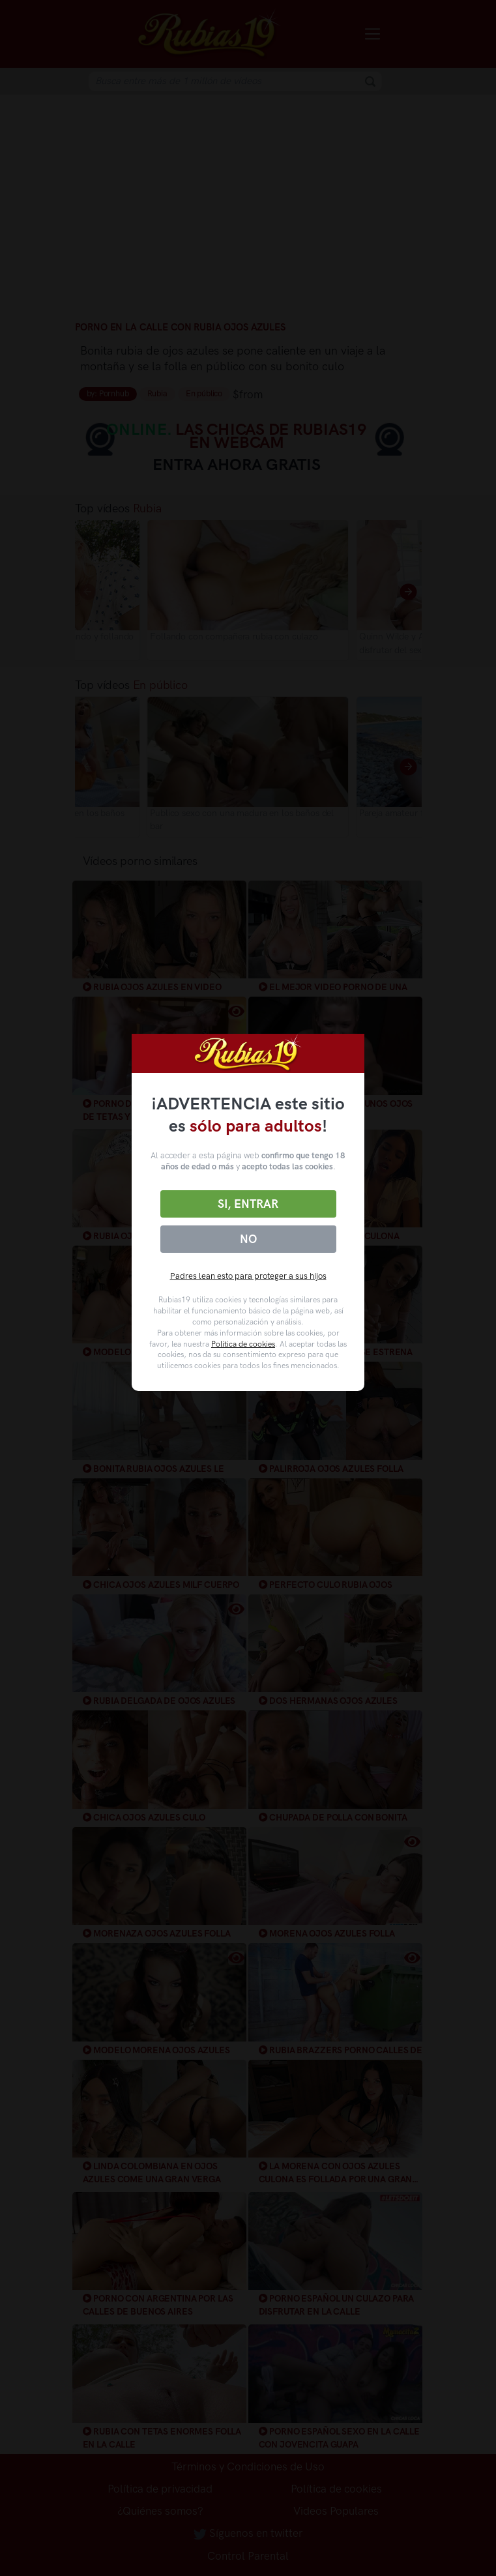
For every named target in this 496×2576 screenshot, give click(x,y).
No (248, 1239)
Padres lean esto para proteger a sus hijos (248, 1276)
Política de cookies (243, 1344)
